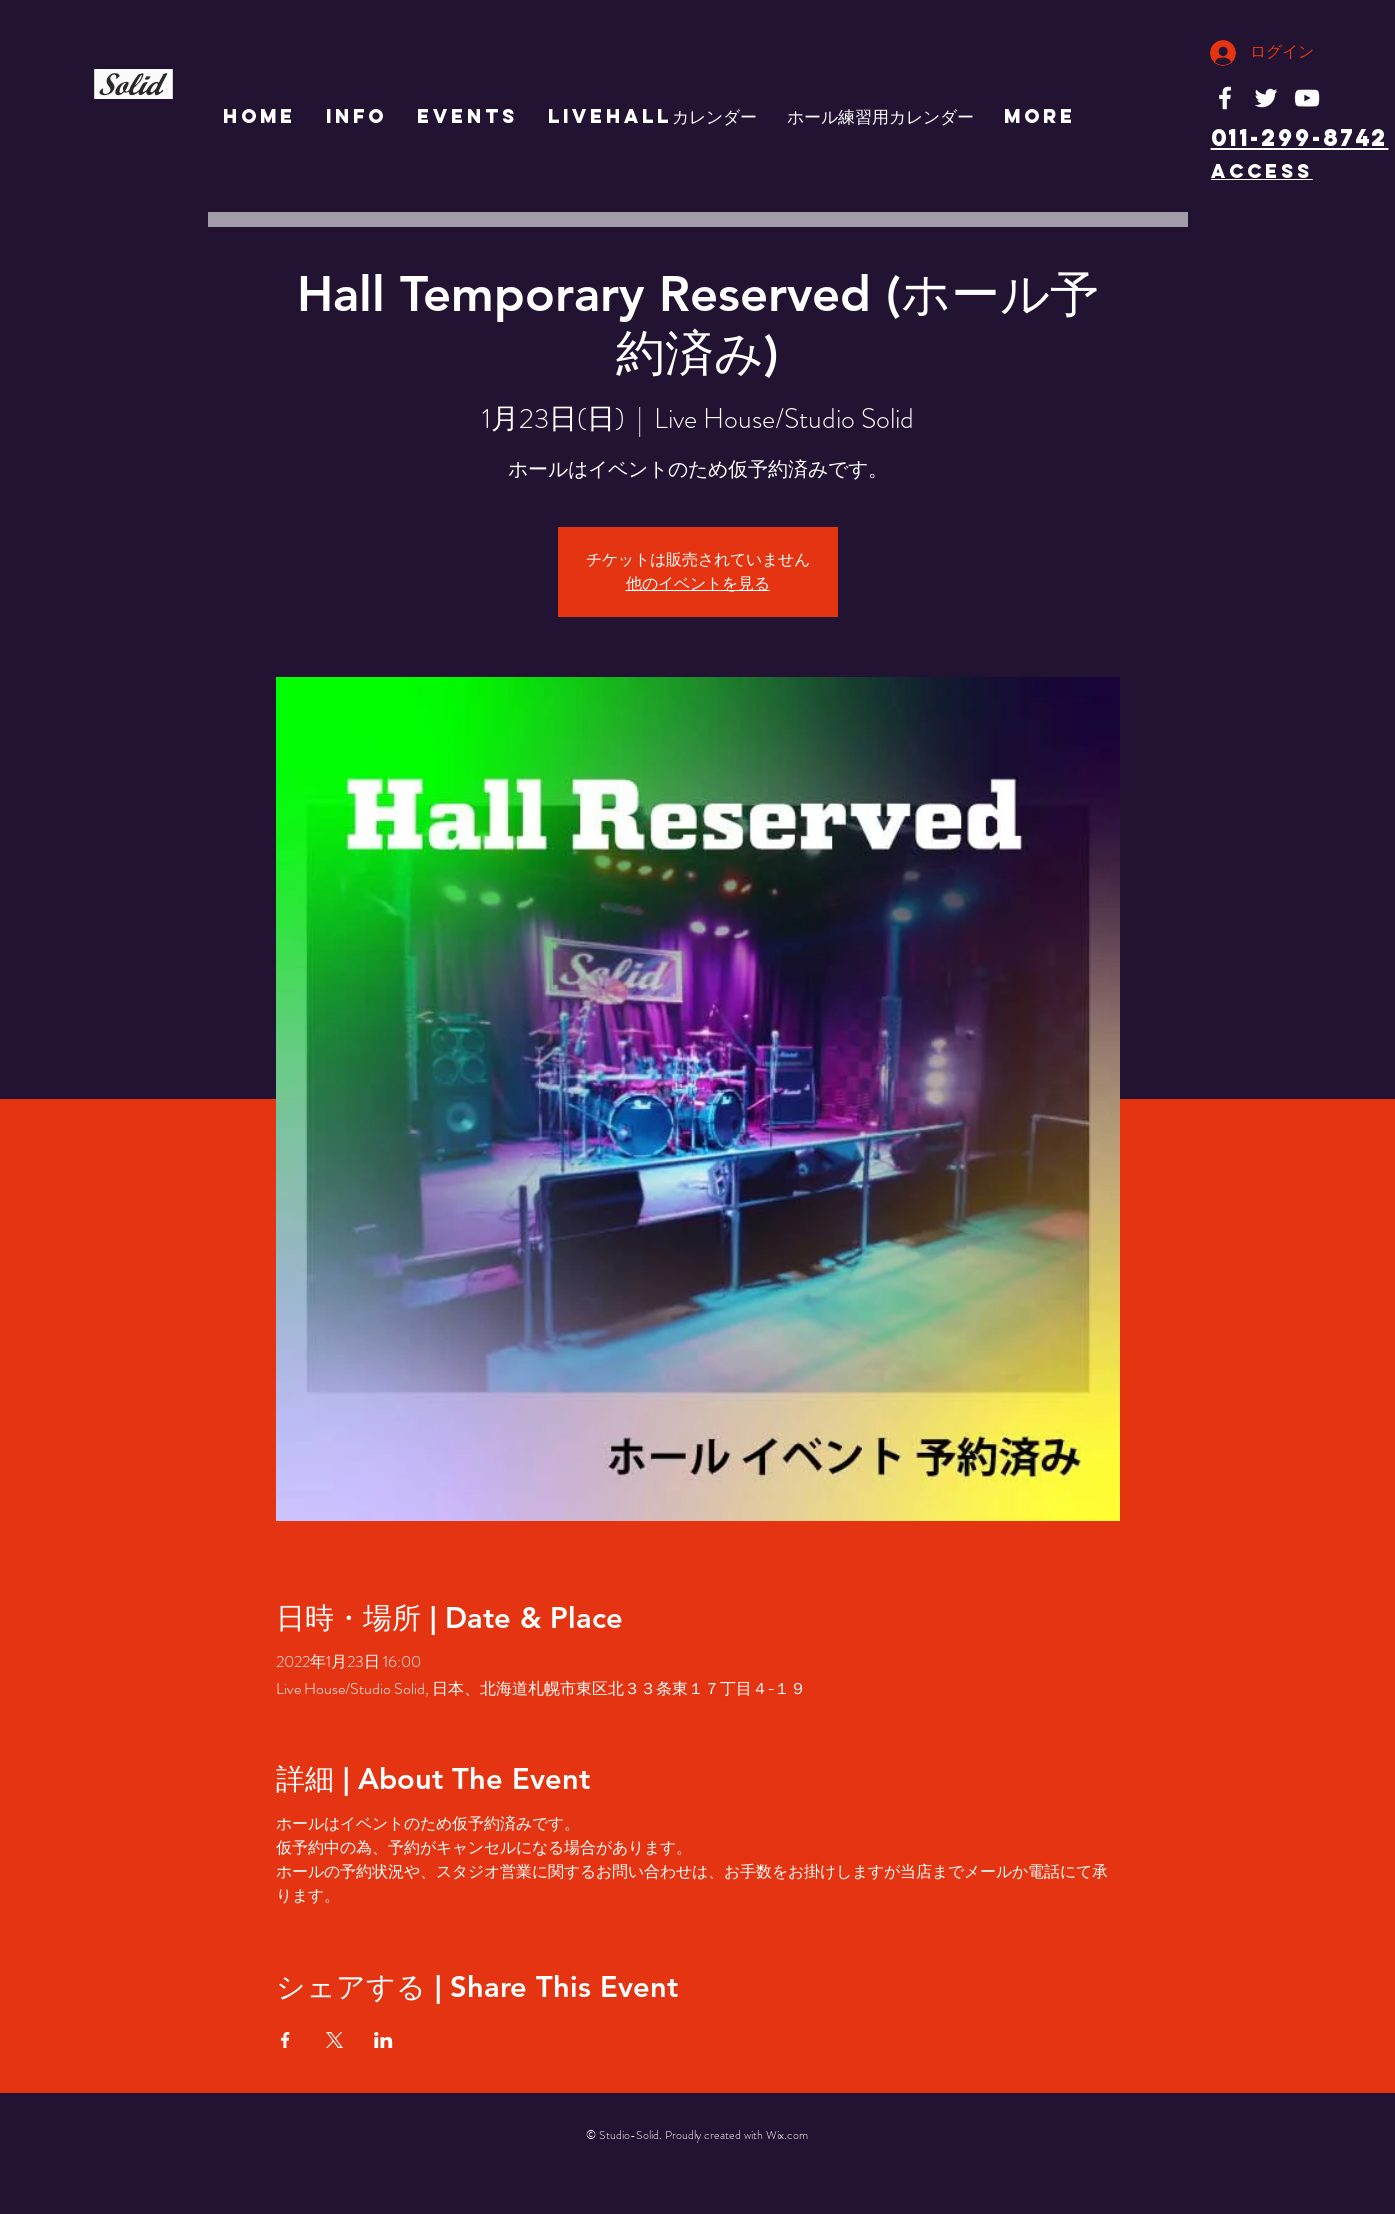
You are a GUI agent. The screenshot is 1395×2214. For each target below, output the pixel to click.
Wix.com (787, 2135)
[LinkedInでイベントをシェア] (383, 2040)
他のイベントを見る (698, 583)
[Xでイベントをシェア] (334, 2040)
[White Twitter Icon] (1266, 98)
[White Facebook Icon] (1225, 98)
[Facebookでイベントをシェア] (285, 2040)
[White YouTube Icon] (1307, 98)
